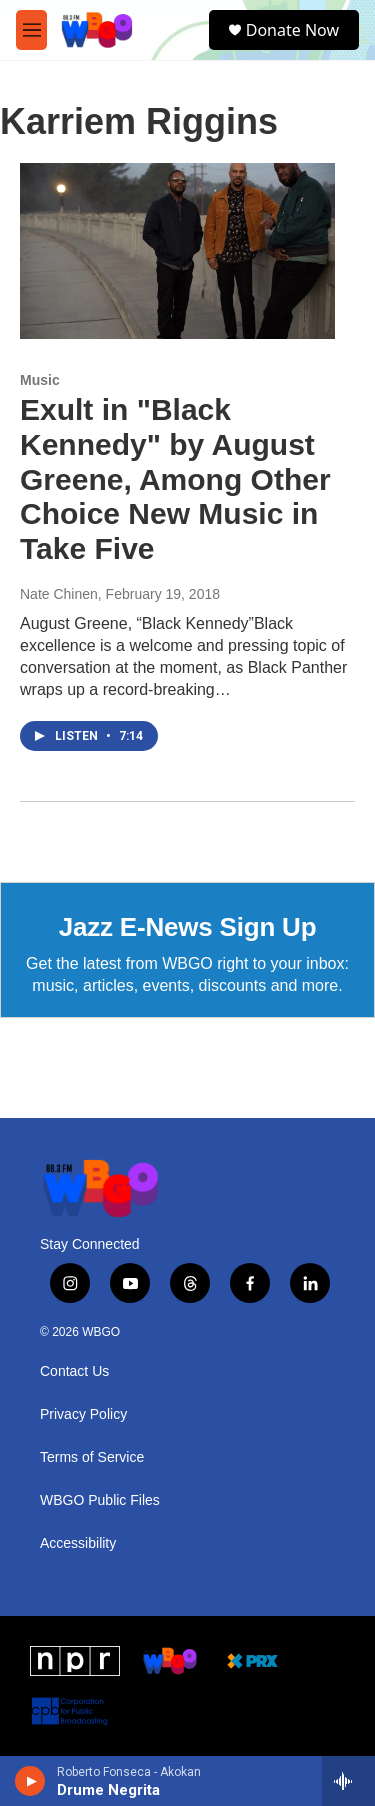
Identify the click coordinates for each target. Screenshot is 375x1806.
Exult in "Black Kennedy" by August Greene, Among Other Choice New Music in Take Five (175, 479)
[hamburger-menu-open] (31, 30)
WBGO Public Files (100, 1500)
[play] (30, 1781)
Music (40, 380)
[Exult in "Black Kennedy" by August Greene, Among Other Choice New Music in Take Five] (177, 251)
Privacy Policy (83, 1414)
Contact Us (74, 1371)
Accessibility (78, 1543)
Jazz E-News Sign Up (188, 927)
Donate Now (292, 30)
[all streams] (348, 1781)
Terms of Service (92, 1457)
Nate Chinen (59, 594)
